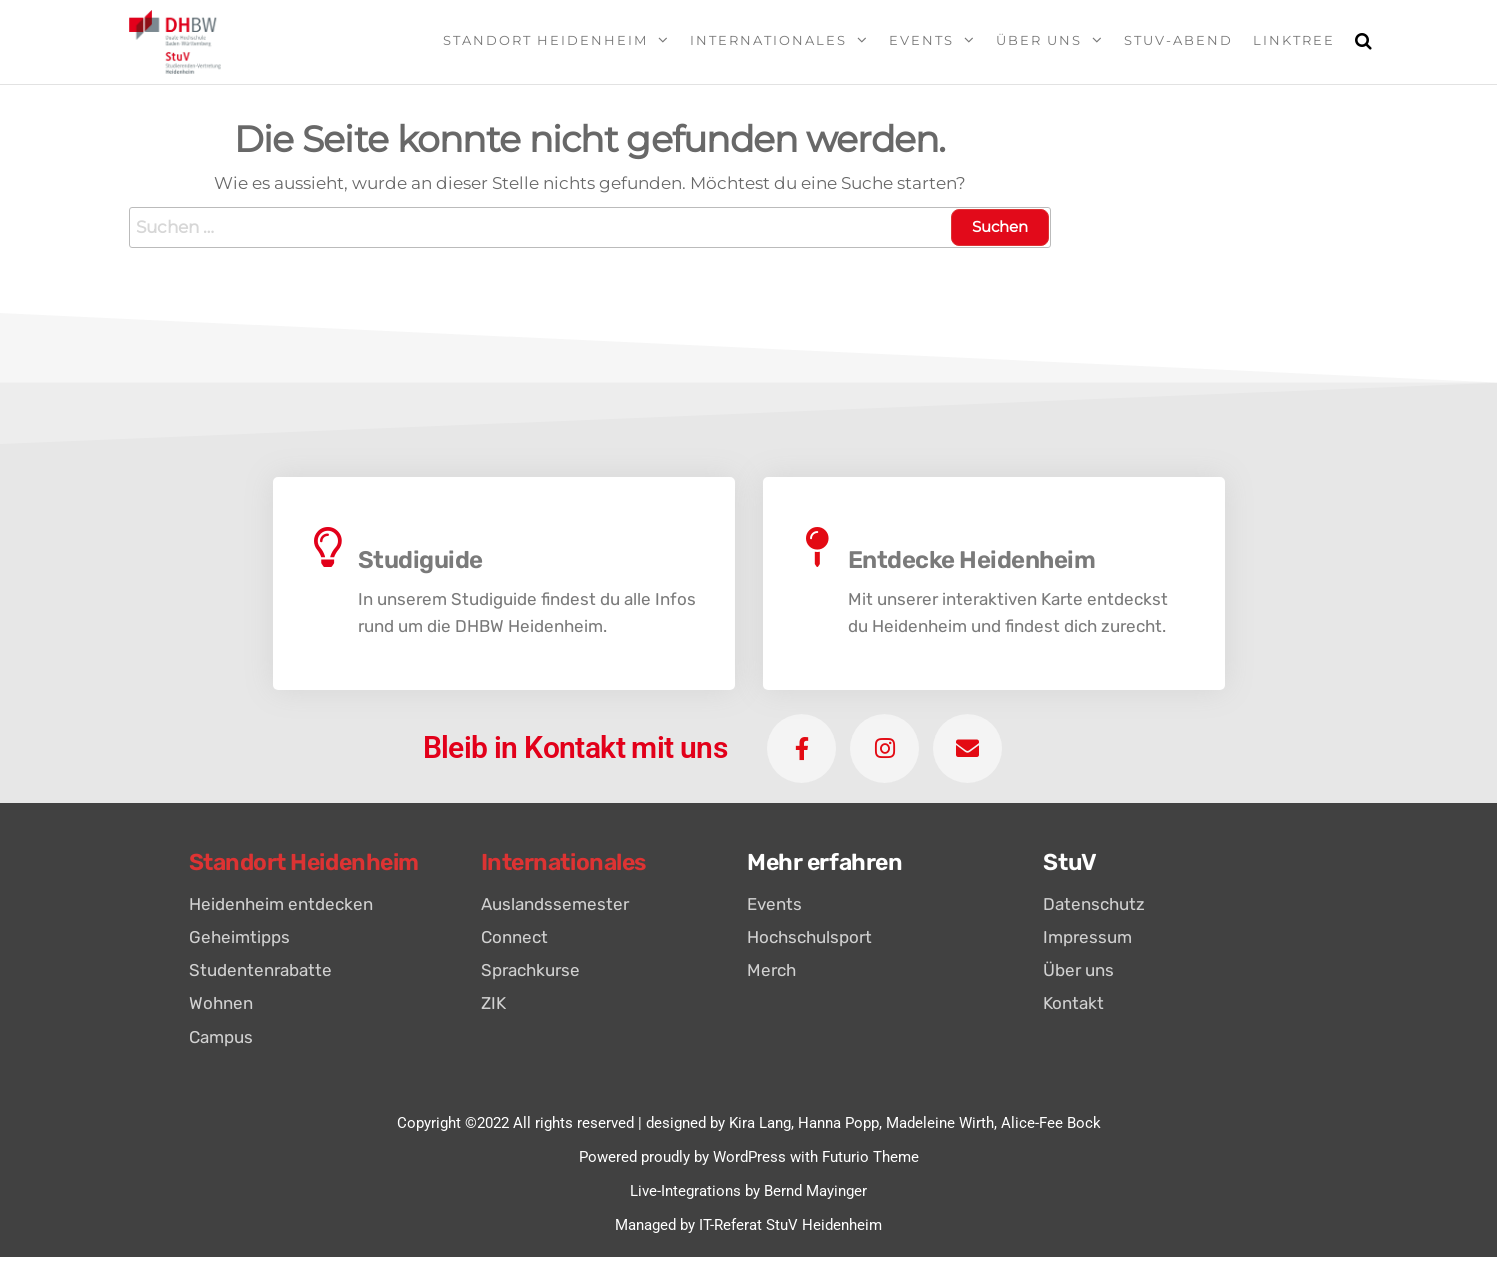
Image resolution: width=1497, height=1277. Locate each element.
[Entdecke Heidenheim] (818, 547)
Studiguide (420, 560)
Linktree (1294, 40)
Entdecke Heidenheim (972, 560)
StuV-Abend (1178, 40)
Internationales (768, 40)
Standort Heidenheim (545, 40)
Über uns (1039, 40)
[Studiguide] (328, 547)
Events (921, 40)
